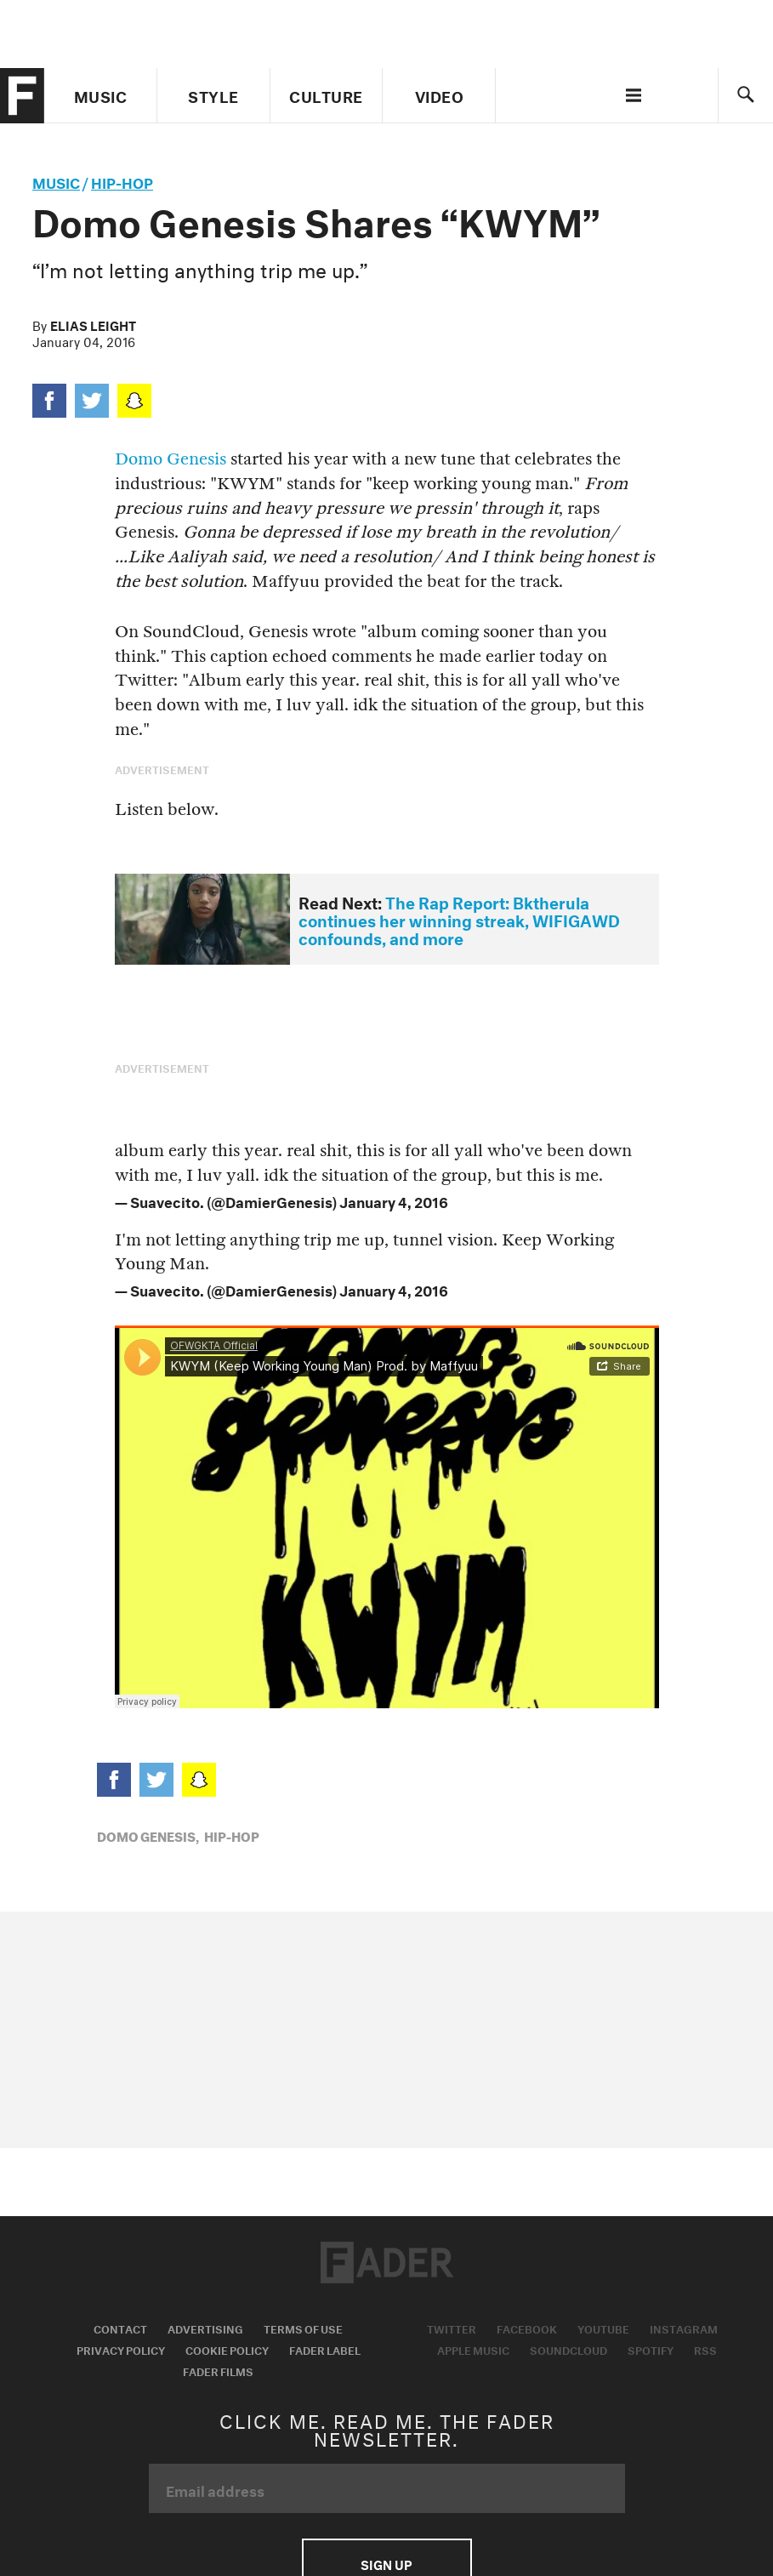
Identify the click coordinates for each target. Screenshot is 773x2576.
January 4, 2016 (393, 1199)
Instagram (684, 2327)
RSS (705, 2348)
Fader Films (218, 2370)
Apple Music (473, 2348)
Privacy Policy (121, 2348)
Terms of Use (303, 2327)
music (56, 180)
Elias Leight (93, 324)
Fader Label (325, 2348)
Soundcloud (568, 2348)
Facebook (527, 2327)
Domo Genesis (170, 459)
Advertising (205, 2327)
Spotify (651, 2348)
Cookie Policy (227, 2348)
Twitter (451, 2327)
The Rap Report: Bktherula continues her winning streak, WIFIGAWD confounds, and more (459, 918)
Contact (120, 2327)
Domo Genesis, (148, 1835)
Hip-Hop (122, 180)
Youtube (603, 2327)
